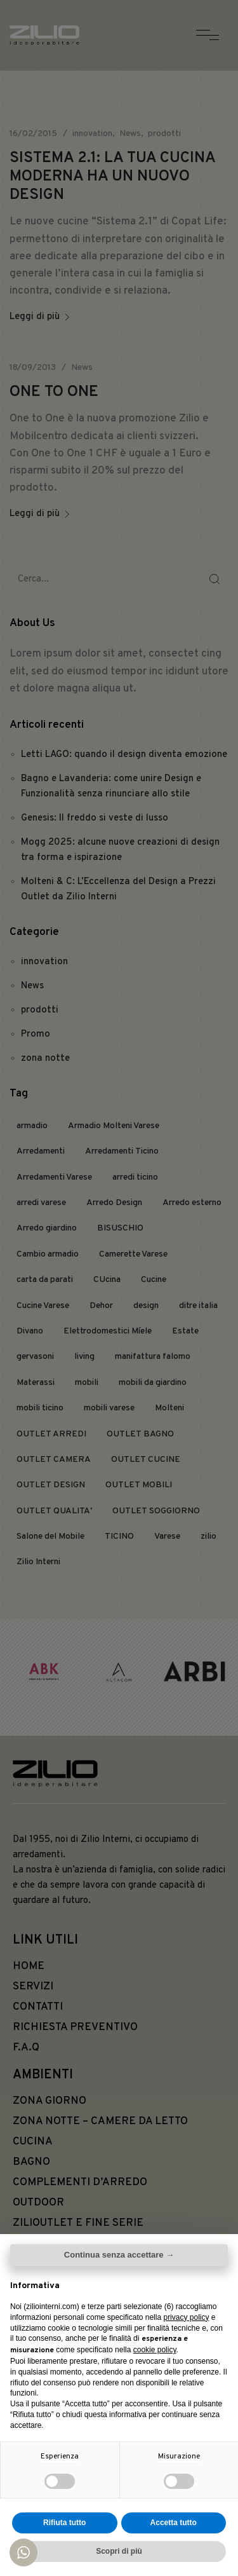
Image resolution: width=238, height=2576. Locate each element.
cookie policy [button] (154, 2349)
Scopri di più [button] (119, 2551)
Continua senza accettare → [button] (119, 2254)
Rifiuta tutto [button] (64, 2522)
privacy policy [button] (186, 2317)
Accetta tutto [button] (173, 2522)
